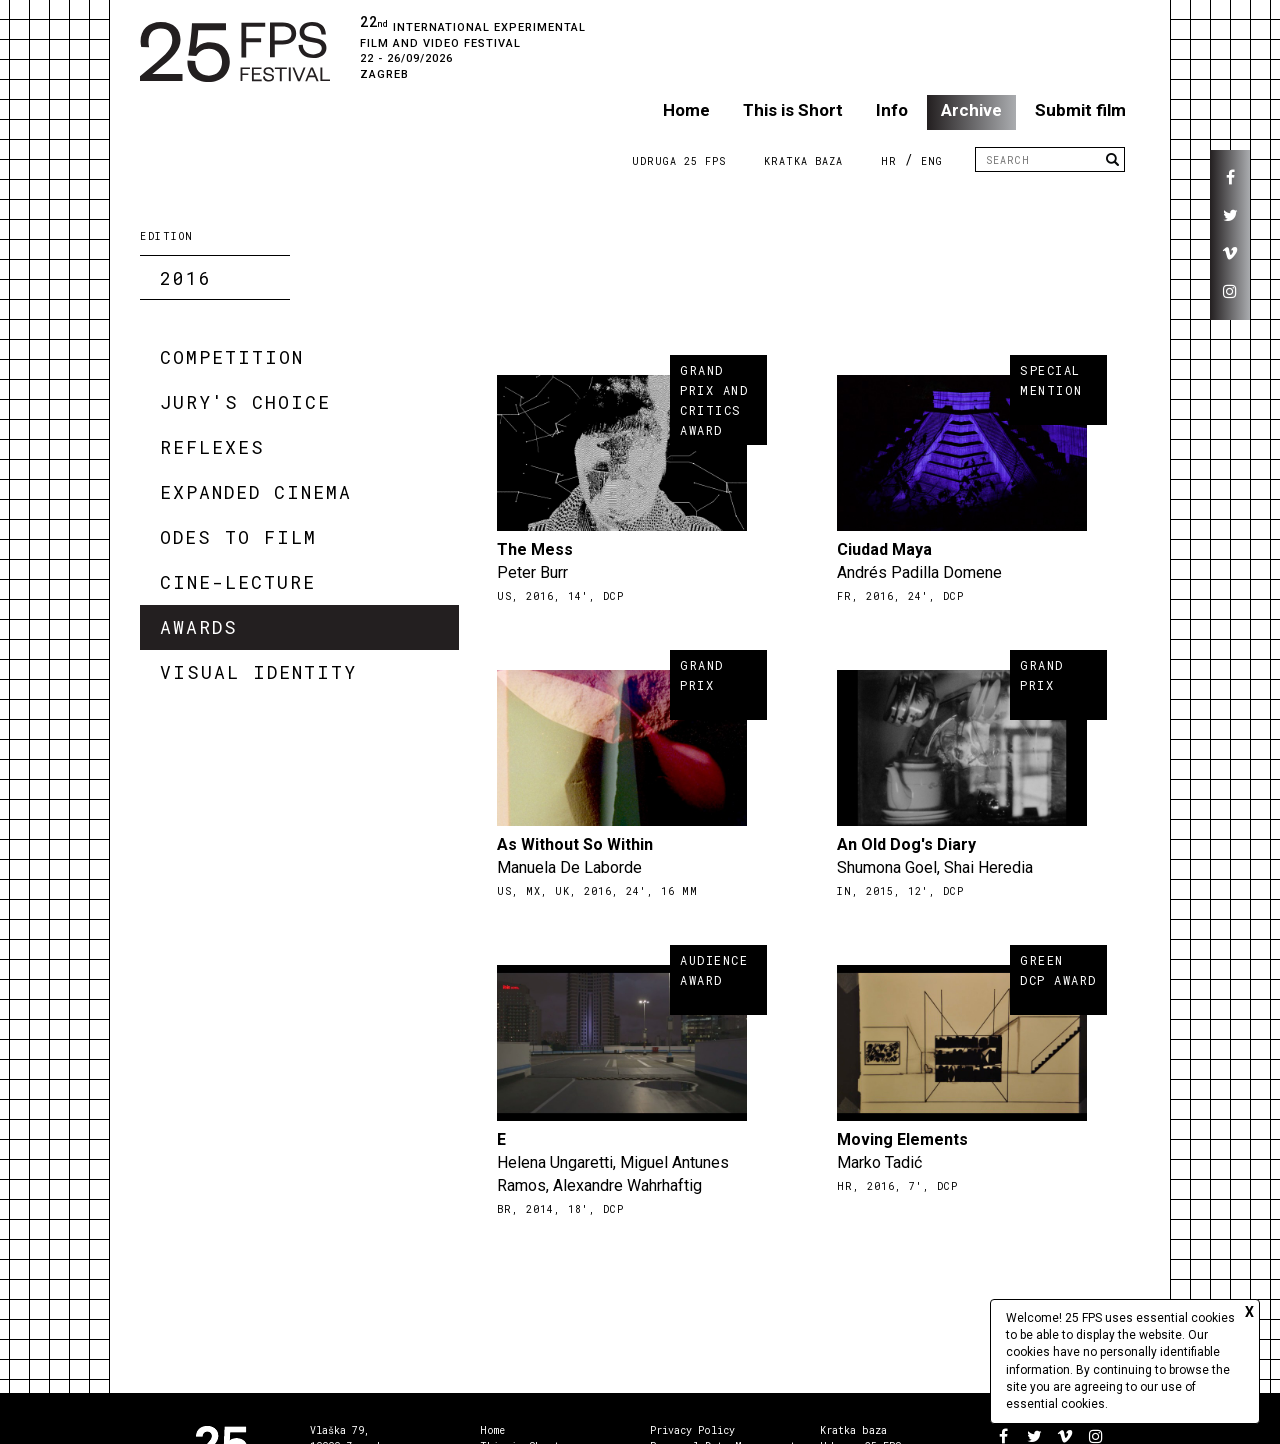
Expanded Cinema (256, 492)
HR (889, 161)
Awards (199, 627)
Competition (232, 357)
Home (686, 110)
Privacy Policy (692, 1430)
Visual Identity (258, 672)
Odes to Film (238, 537)
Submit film (1080, 110)
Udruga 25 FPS (679, 161)
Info (892, 110)
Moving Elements (902, 1139)
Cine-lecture (238, 582)
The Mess (535, 549)
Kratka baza (853, 1430)
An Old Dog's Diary (906, 844)
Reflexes (212, 447)
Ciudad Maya (884, 549)
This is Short (793, 110)
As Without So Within (575, 844)
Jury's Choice (245, 402)
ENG (932, 161)
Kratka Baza (803, 161)
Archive (971, 110)
